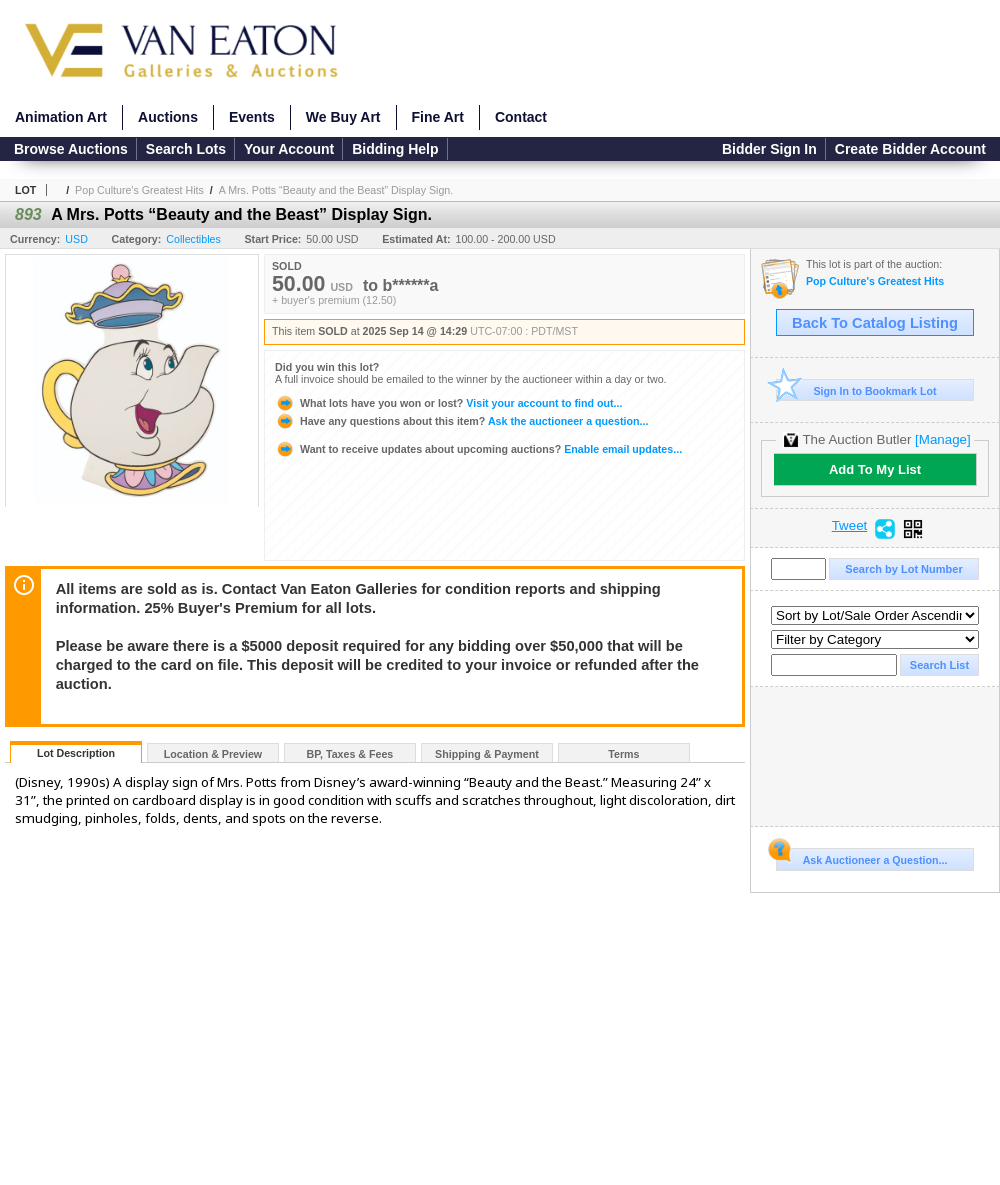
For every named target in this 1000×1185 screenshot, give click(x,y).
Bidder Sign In (769, 149)
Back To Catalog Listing (875, 323)
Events (252, 117)
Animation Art (61, 117)
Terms (623, 754)
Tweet (850, 526)
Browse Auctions (71, 149)
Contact (521, 117)
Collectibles (193, 239)
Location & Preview (213, 754)
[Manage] (942, 439)
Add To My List (875, 469)
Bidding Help (395, 149)
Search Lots (186, 149)
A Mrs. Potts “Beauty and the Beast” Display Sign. (336, 190)
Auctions (168, 117)
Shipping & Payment (487, 754)
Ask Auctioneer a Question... (861, 857)
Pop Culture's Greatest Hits (139, 190)
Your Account (289, 149)
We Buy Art (343, 117)
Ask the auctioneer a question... (461, 421)
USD (76, 239)
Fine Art (438, 117)
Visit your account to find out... (448, 403)
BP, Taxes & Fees (350, 754)
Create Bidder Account (910, 149)
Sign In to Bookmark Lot (856, 390)
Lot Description (76, 753)
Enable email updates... (478, 449)
